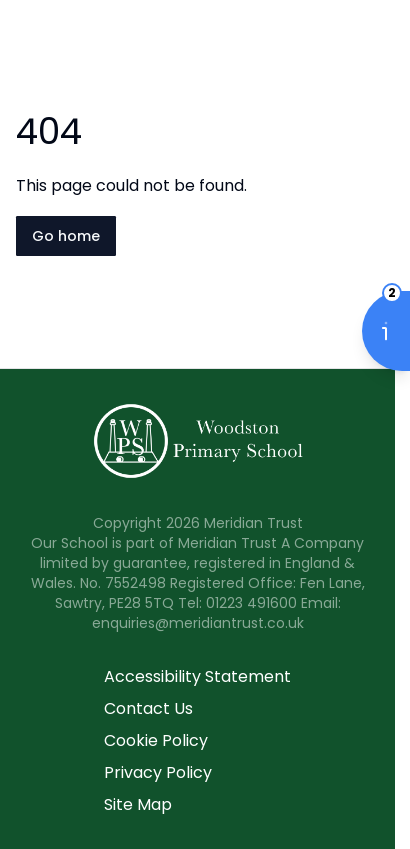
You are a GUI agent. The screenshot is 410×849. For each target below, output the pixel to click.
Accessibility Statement (197, 676)
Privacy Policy (158, 772)
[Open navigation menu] (382, 48)
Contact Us (148, 708)
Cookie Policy (156, 740)
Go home (66, 236)
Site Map (138, 804)
